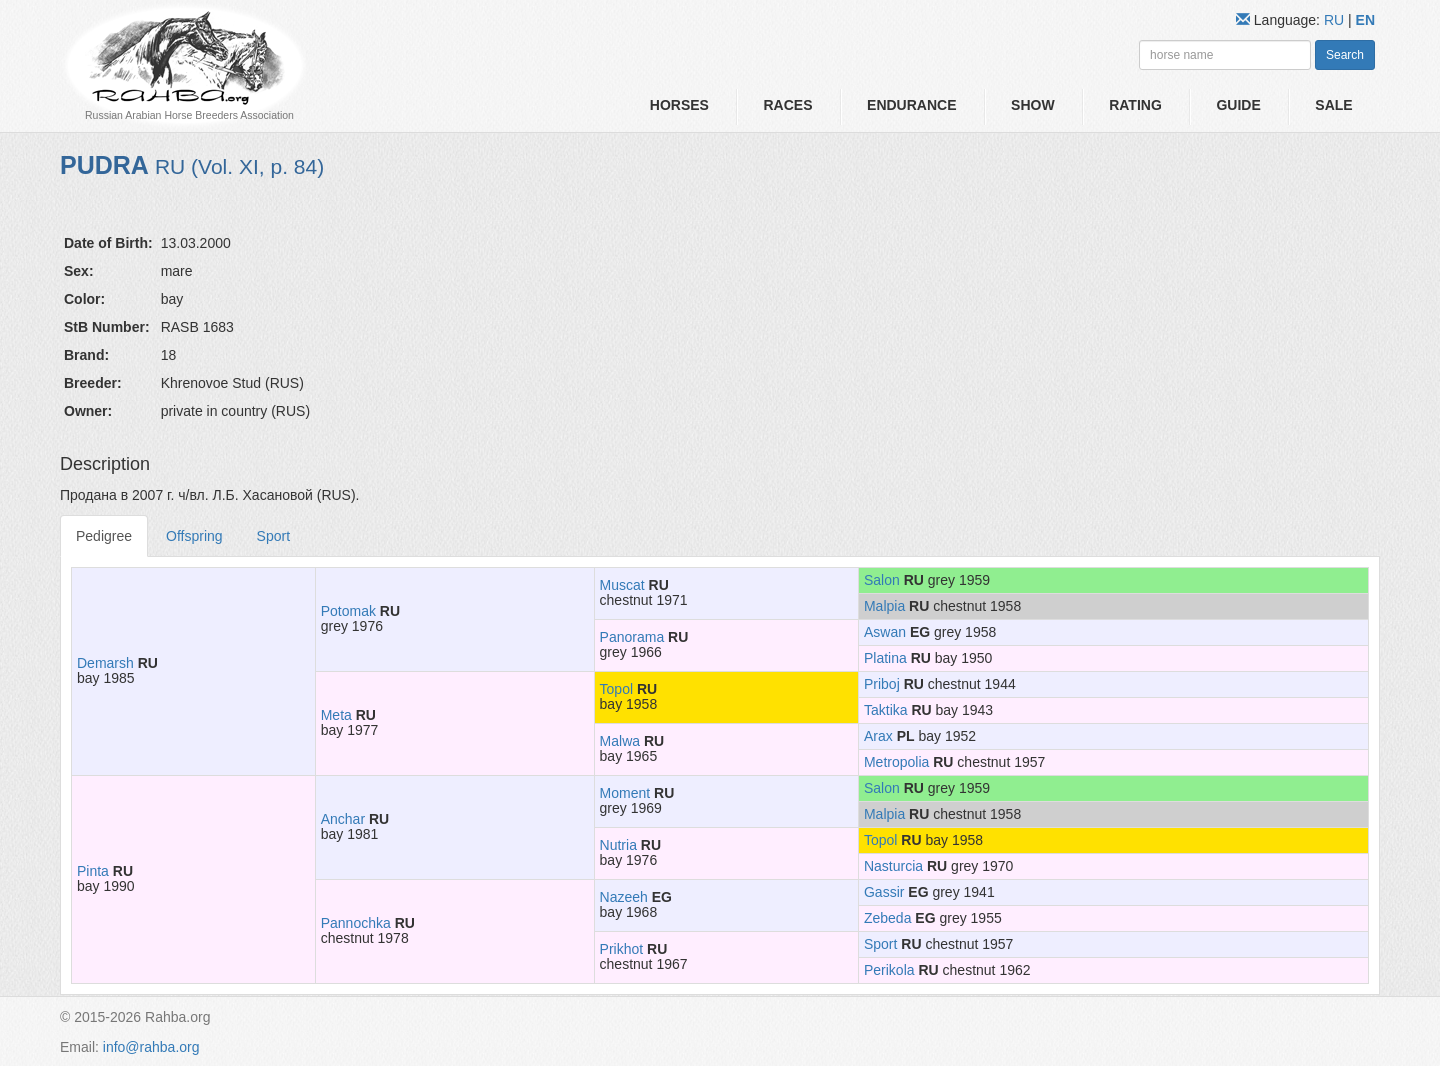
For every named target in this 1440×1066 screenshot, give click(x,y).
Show (1033, 105)
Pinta (93, 871)
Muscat (622, 585)
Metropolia (896, 762)
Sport (273, 536)
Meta (336, 715)
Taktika (886, 710)
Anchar (343, 819)
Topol (616, 689)
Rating (1135, 105)
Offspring (194, 536)
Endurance (911, 105)
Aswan (885, 632)
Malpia (884, 606)
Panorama (632, 637)
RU (1336, 20)
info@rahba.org (151, 1047)
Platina (885, 658)
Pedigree (104, 536)
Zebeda (887, 918)
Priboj (882, 684)
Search (1345, 55)
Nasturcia (893, 866)
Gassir (884, 892)
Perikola (889, 970)
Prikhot (622, 949)
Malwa (620, 741)
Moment (625, 793)
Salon (882, 580)
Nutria (618, 845)
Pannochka (356, 923)
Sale (1333, 105)
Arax (878, 736)
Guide (1238, 105)
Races (787, 105)
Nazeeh (624, 897)
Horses (679, 105)
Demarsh (105, 663)
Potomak (348, 611)
